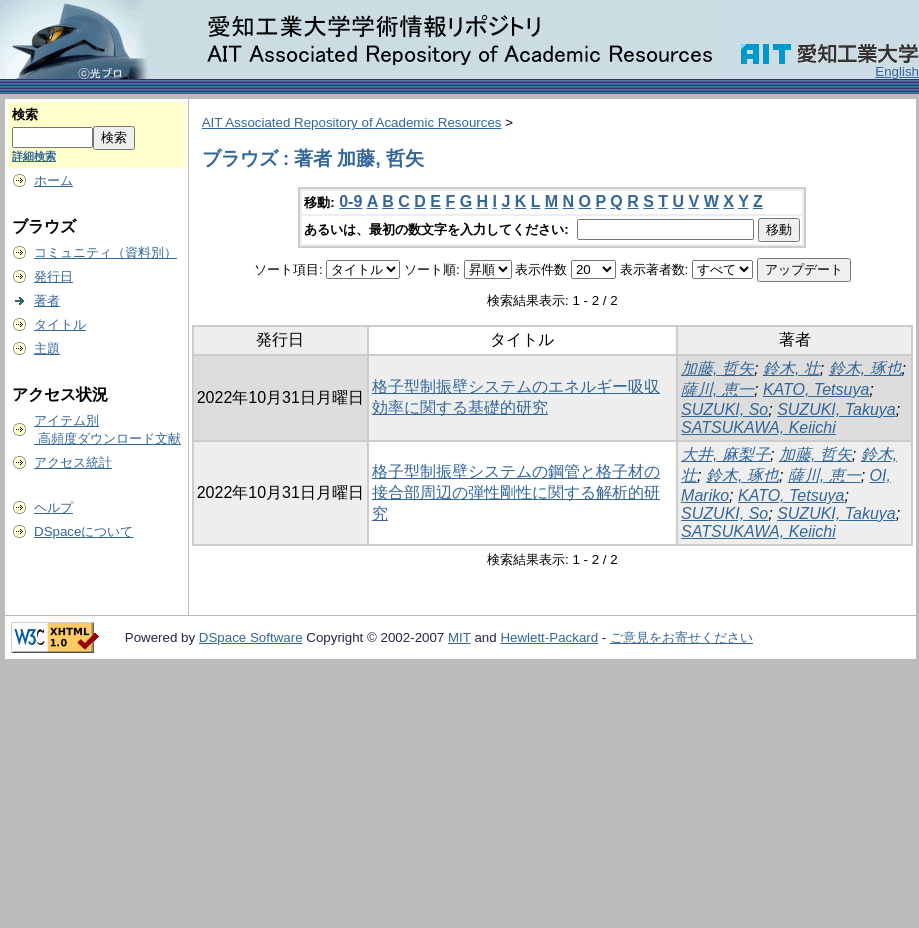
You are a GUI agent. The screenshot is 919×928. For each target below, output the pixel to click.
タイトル (60, 324)
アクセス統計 (73, 462)
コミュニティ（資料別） (105, 252)
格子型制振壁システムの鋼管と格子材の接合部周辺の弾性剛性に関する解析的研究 (516, 492)
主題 (47, 348)
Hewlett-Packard (549, 637)
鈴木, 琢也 (865, 368)
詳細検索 (34, 156)
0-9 (350, 201)
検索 (25, 114)
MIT (459, 637)
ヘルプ (53, 507)
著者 (47, 300)
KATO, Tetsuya (816, 389)
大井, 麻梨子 (725, 454)
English (897, 71)
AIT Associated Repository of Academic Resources (352, 122)
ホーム (53, 180)
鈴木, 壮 (791, 368)
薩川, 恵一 (717, 389)
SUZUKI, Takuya (836, 409)
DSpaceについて (83, 531)
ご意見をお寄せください (681, 637)
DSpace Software (251, 637)
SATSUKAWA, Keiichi (758, 427)
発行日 (53, 276)
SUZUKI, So (724, 409)
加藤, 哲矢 (717, 368)
